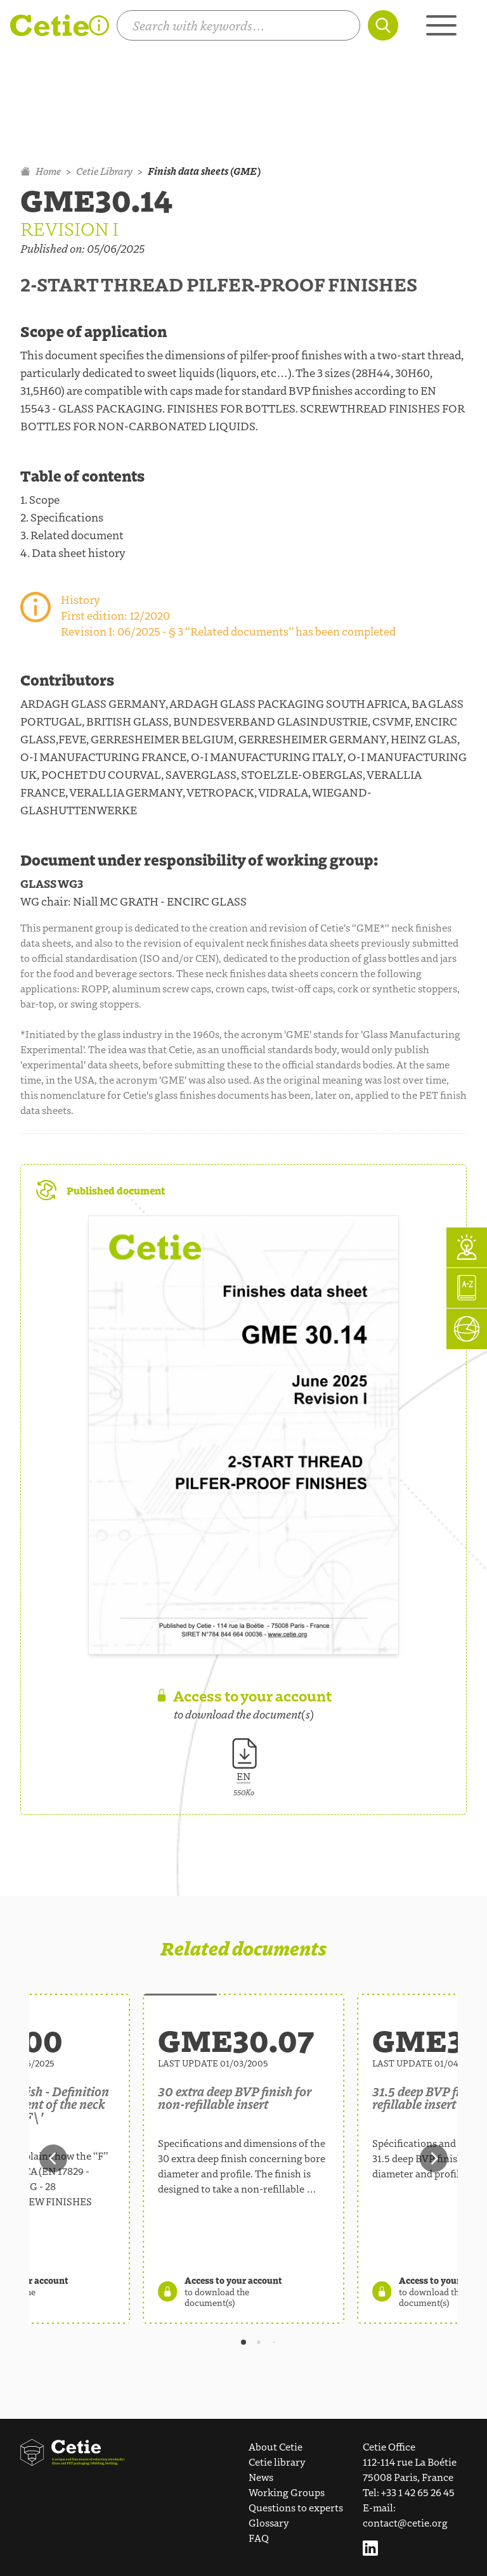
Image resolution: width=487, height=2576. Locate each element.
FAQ (259, 2537)
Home (40, 170)
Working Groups (287, 2492)
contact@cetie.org (405, 2522)
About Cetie (275, 2446)
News (261, 2476)
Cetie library (277, 2461)
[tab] (243, 2342)
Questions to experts (296, 2507)
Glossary (269, 2522)
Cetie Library (104, 170)
